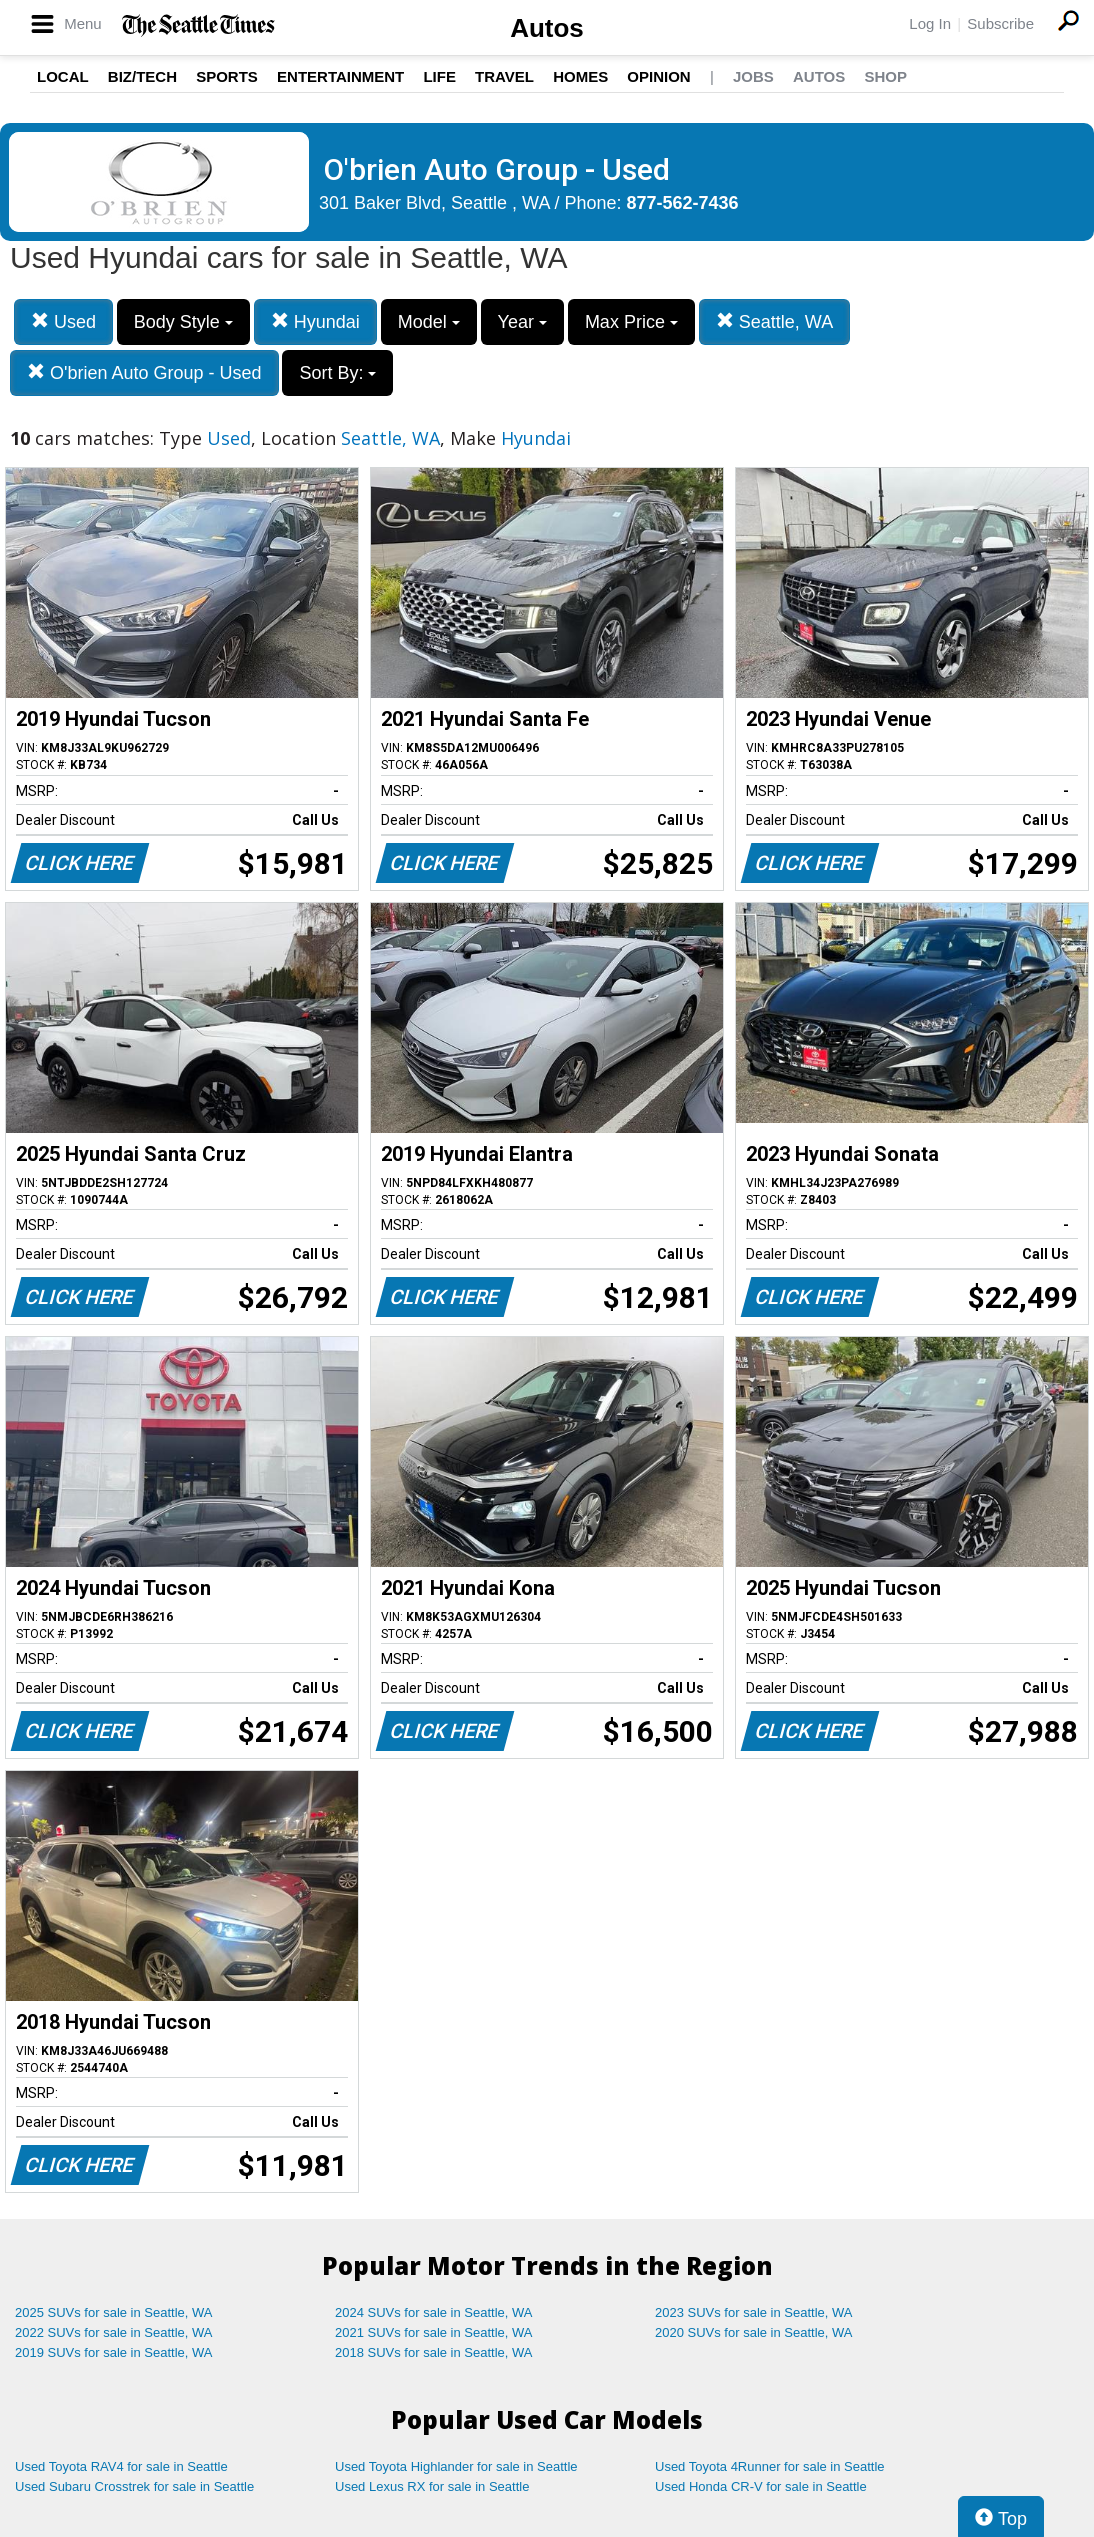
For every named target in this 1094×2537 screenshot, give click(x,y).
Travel (504, 76)
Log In (930, 23)
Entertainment (340, 76)
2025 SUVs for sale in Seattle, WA (114, 2312)
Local (63, 76)
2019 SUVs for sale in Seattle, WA (114, 2352)
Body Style (183, 322)
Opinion (658, 76)
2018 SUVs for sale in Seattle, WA (434, 2352)
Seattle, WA (774, 321)
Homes (580, 76)
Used (63, 321)
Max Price (631, 322)
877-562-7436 (683, 203)
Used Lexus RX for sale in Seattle (432, 2486)
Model (429, 322)
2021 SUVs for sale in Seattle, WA (434, 2332)
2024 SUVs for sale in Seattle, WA (434, 2312)
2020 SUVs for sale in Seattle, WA (754, 2332)
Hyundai (315, 321)
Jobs (753, 76)
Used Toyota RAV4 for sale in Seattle (121, 2466)
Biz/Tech (142, 76)
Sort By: (337, 373)
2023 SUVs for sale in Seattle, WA (754, 2312)
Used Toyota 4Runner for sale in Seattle (770, 2466)
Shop (885, 76)
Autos (547, 28)
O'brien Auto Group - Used (144, 372)
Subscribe (1000, 23)
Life (439, 76)
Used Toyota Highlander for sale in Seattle (456, 2466)
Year (522, 322)
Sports (227, 76)
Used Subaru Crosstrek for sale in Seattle (134, 2486)
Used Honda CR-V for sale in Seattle (761, 2486)
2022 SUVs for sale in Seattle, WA (114, 2332)
